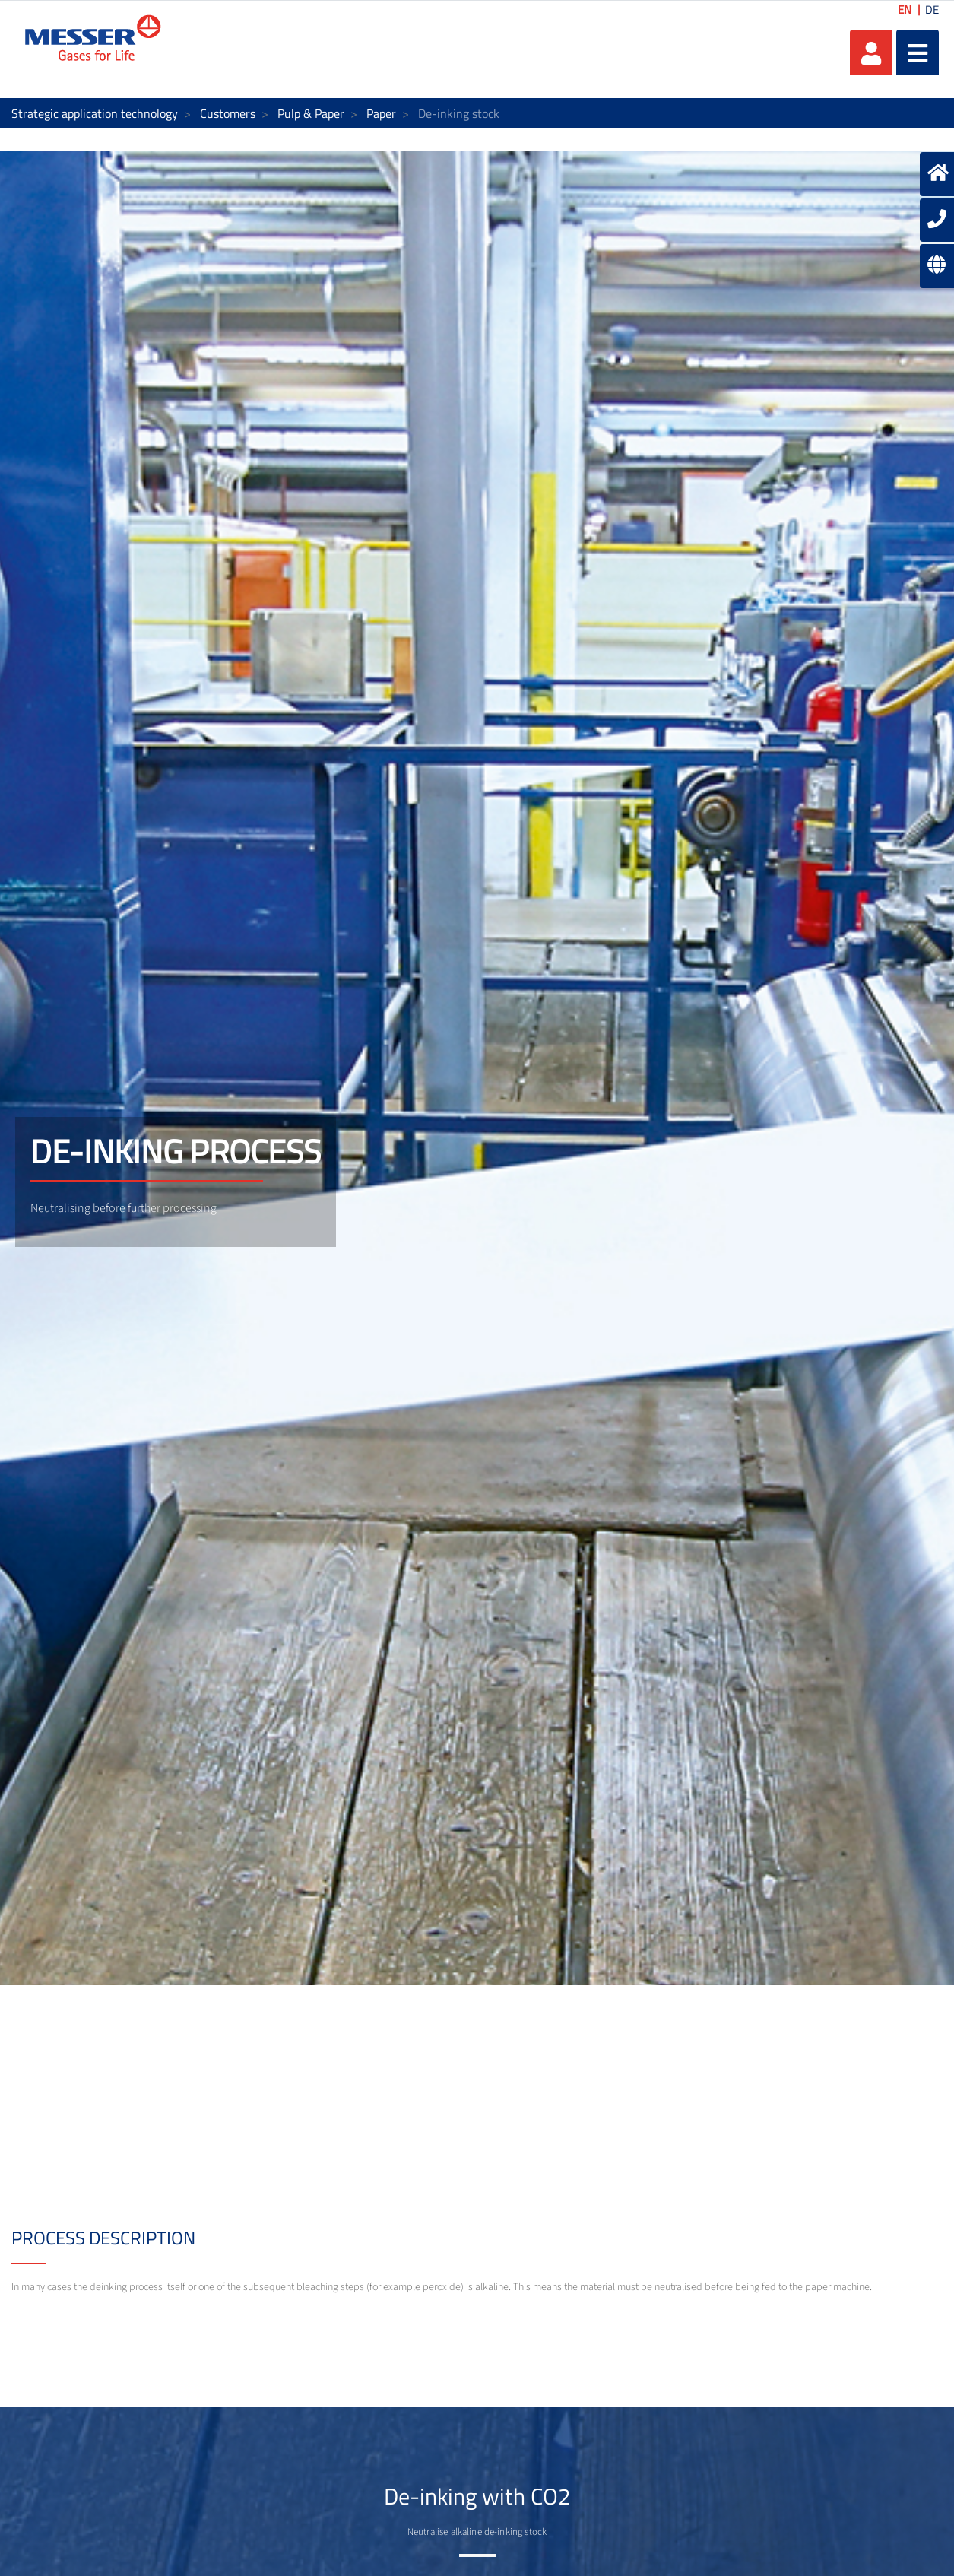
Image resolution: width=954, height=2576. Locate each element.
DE (932, 9)
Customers (227, 113)
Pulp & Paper (310, 113)
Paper (381, 113)
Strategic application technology (94, 113)
